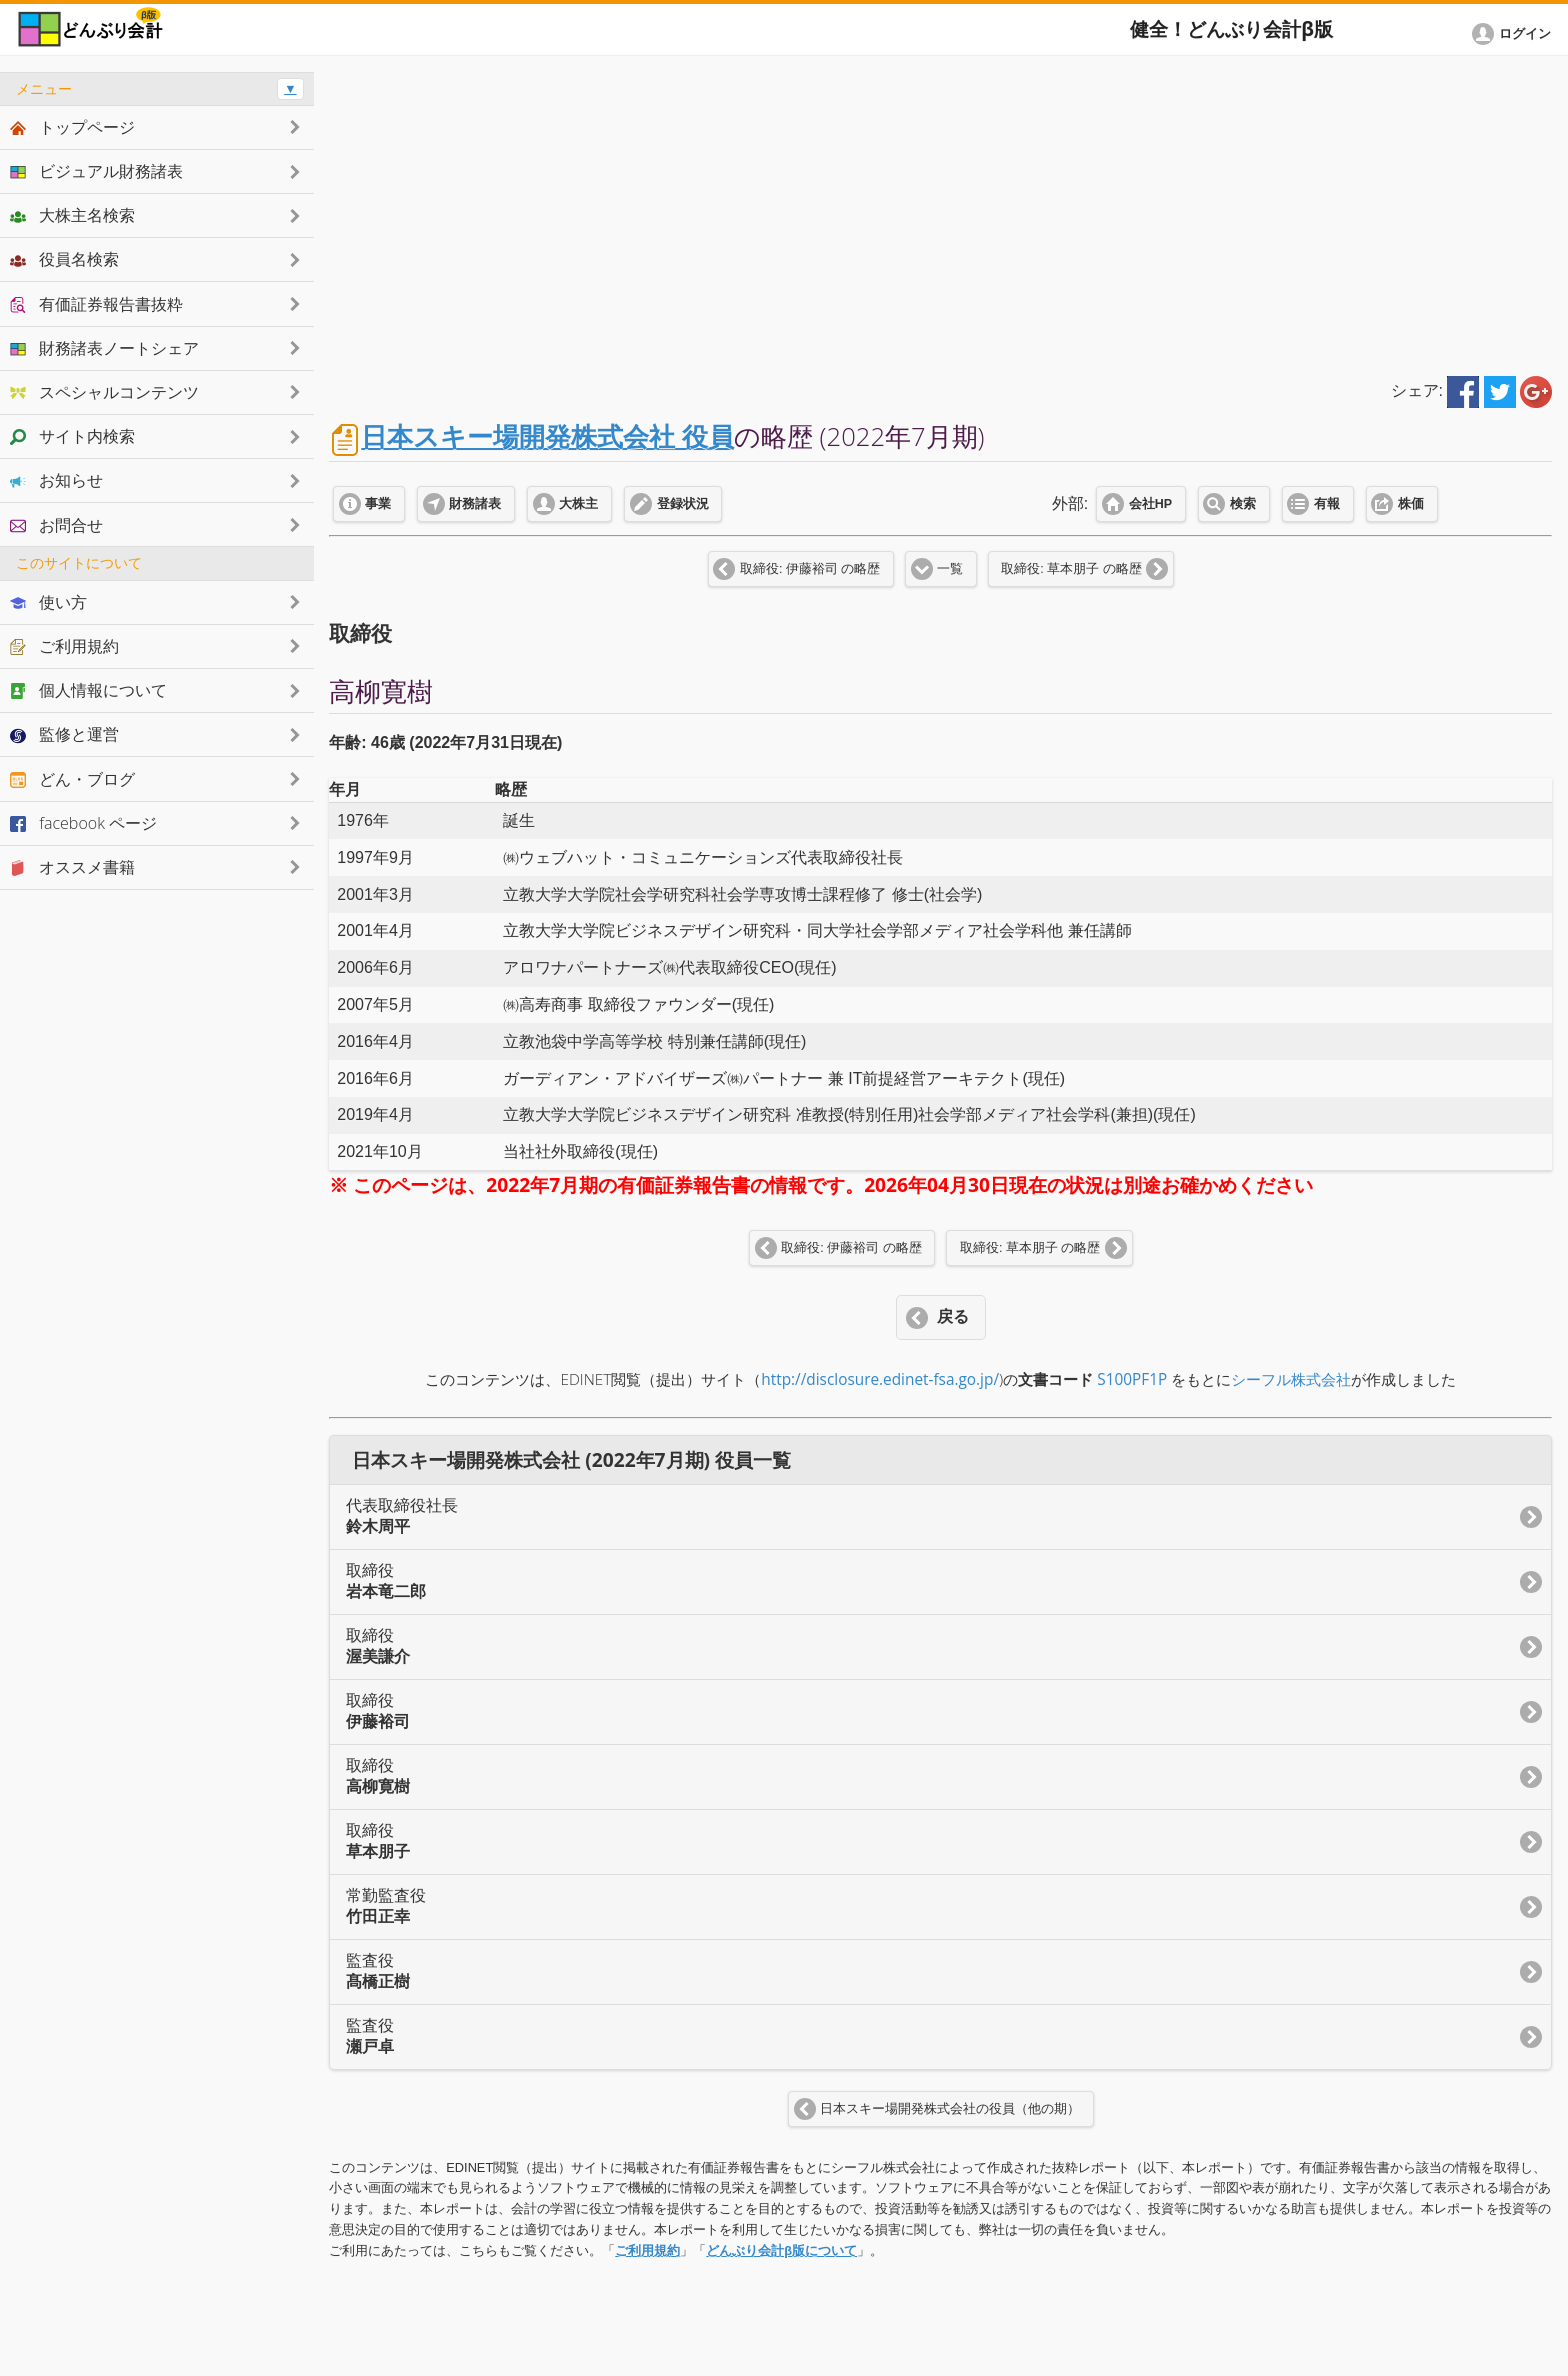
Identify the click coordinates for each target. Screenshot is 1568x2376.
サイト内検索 (72, 436)
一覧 (950, 569)
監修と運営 (64, 734)
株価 (1411, 504)
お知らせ (56, 480)
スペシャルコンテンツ (104, 392)
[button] (1515, 34)
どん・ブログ (72, 779)
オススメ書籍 (72, 867)
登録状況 (683, 504)
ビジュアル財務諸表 (96, 171)
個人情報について (88, 690)
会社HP (1150, 504)
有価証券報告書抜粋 (96, 304)
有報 (1327, 504)
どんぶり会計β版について (781, 2250)
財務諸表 (475, 504)
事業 (378, 504)
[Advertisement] (941, 212)
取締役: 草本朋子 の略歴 (1071, 569)
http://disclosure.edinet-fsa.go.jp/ (880, 1379)
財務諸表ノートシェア (104, 348)
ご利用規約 (647, 2250)
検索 (1243, 504)
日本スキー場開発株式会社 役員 (547, 436)
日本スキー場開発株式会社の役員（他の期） (950, 2109)
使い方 (48, 602)
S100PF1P (1132, 1379)
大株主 (578, 504)
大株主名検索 (72, 215)
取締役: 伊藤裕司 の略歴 (810, 569)
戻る (953, 1316)
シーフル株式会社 (1291, 1379)
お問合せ (56, 525)
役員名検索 (64, 259)
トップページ (72, 127)
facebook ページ (83, 823)
